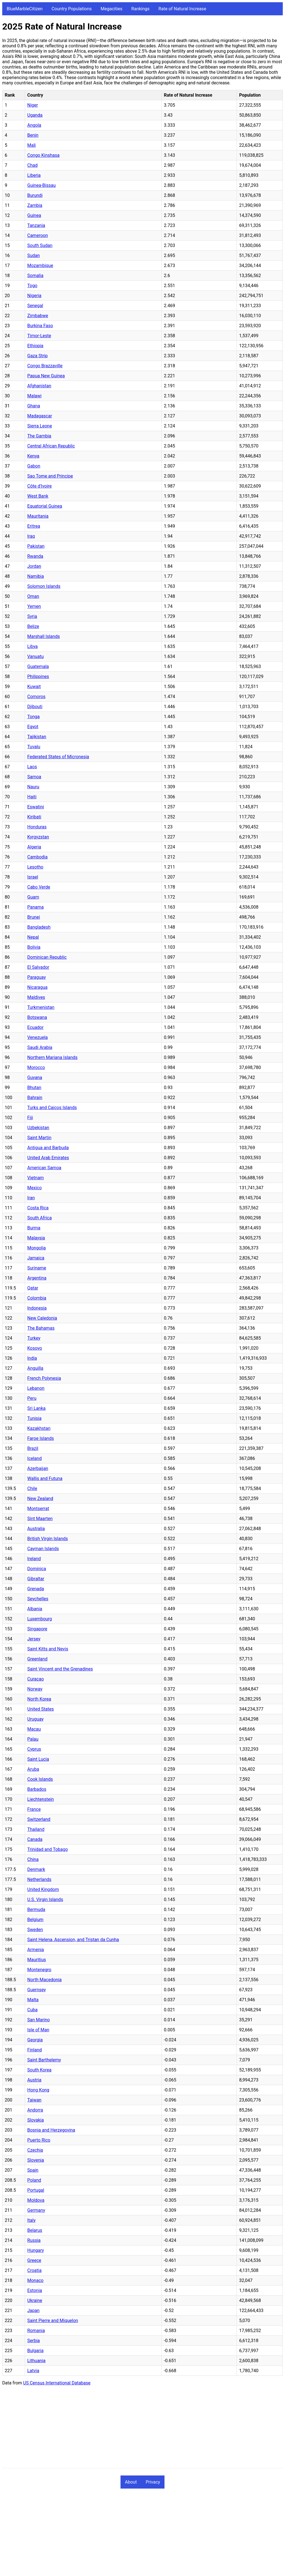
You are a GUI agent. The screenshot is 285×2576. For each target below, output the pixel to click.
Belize (33, 626)
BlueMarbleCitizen (25, 8)
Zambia (34, 205)
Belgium (35, 1919)
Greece (34, 2260)
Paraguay (36, 977)
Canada (34, 1839)
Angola (34, 125)
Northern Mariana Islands (52, 1057)
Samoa (34, 776)
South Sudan (39, 245)
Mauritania (37, 516)
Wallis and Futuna (44, 1478)
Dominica (36, 1568)
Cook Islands (40, 1779)
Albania (34, 1608)
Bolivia (33, 947)
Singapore (37, 1628)
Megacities (111, 8)
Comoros (36, 696)
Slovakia (35, 2120)
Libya (32, 646)
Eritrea (33, 526)
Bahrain (34, 1097)
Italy (31, 2220)
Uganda (35, 115)
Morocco (36, 1067)
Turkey (33, 1338)
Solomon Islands (43, 586)
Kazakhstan (38, 1428)
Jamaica (35, 1258)
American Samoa (44, 1167)
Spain (32, 2170)
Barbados (36, 1789)
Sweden (35, 1929)
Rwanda (35, 556)
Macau (34, 1729)
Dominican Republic (47, 957)
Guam (33, 897)
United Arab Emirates (48, 1157)
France (34, 1809)
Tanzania (36, 225)
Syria (32, 616)
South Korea (39, 2070)
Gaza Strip (37, 355)
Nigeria (34, 295)
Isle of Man (38, 2029)
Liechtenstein (40, 1799)
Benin (32, 135)
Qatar (32, 1288)
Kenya (33, 456)
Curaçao (35, 1679)
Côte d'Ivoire (39, 486)
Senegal (35, 305)
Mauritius (36, 1959)
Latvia (33, 2370)
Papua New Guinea (46, 375)
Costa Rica (38, 1207)
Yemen (34, 606)
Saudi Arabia (39, 1047)
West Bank (37, 496)
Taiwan (34, 2100)
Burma (33, 1227)
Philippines (38, 676)
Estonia (34, 2290)
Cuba (32, 2009)
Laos (32, 766)
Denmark (36, 1869)
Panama (35, 907)
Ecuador (35, 1027)
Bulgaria (35, 2350)
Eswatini (35, 806)
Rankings (140, 8)
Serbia (33, 2340)
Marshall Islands (43, 636)
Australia (36, 1528)
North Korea (39, 1699)
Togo (32, 285)
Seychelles (37, 1598)
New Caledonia (42, 1318)
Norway (34, 1689)
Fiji (30, 1117)
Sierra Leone (39, 426)
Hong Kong (38, 2090)
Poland (34, 2180)
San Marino (38, 2019)
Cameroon (37, 235)
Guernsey (36, 1989)
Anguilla (35, 1368)
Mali (31, 145)
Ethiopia (35, 345)
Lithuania (36, 2360)
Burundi (35, 195)
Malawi (34, 395)
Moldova (35, 2200)
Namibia (35, 576)
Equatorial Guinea (44, 506)
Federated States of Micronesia (58, 756)
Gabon (33, 466)
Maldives (36, 997)
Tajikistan (36, 736)
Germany (36, 2210)
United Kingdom (43, 1889)
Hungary (35, 2250)
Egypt (32, 726)
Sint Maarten (40, 1518)
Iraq (31, 536)
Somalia (35, 275)
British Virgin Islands (47, 1538)
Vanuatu (35, 656)
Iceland (34, 1458)
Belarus (34, 2230)
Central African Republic (51, 446)
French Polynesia (44, 1378)
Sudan (33, 255)
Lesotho (35, 867)
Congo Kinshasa (43, 155)
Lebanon (36, 1388)
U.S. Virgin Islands (45, 1899)
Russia (34, 2240)
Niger (32, 105)
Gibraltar (35, 1578)
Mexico (34, 1187)
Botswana (37, 1017)
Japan (33, 2310)
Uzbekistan (38, 1127)
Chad (32, 165)
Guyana (34, 1077)
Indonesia (37, 1308)
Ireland (34, 1558)
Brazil (32, 1448)
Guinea (34, 215)
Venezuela (37, 1037)
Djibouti (34, 706)
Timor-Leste (39, 335)
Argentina (36, 1278)
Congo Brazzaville (45, 365)
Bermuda (36, 1909)
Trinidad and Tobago (47, 1849)
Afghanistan (39, 385)
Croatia (34, 2270)
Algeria (34, 847)
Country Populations (71, 8)
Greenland (37, 1659)
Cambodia (37, 857)
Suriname (36, 1268)
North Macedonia (44, 1979)
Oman (33, 596)
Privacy (153, 2482)
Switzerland (38, 1819)
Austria (34, 2080)
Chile (32, 1488)
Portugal (35, 2190)
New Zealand (40, 1498)
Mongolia (36, 1248)
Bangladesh (39, 927)
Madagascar (39, 416)
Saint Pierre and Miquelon (52, 2320)
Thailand (35, 1829)
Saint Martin (39, 1137)
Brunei (33, 917)
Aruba (33, 1769)
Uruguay (35, 1719)
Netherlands (39, 1879)
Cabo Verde (38, 887)
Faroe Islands (40, 1438)
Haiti (31, 796)
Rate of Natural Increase (182, 8)
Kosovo (34, 1348)
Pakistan (36, 546)
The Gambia (39, 436)
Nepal (33, 937)
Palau (32, 1739)
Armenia (35, 1949)
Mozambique (40, 265)
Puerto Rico (38, 2140)
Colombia (36, 1298)
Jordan (34, 566)
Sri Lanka (36, 1408)
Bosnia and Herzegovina (51, 2130)
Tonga (33, 716)
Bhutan (34, 1087)
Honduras (36, 827)
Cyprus (34, 1749)
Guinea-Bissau (41, 185)
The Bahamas (41, 1328)
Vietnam (35, 1177)
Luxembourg (39, 1618)
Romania (36, 2330)
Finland (34, 2050)
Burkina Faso (40, 325)
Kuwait (34, 686)
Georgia (35, 2039)
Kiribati (34, 816)
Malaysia (36, 1238)
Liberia (34, 175)
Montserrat (38, 1508)
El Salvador (38, 967)
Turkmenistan (40, 1007)
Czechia (35, 2150)
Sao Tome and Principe (50, 476)
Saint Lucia (38, 1759)
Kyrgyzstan (38, 837)
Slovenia (35, 2160)
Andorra (35, 2110)
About (131, 2482)
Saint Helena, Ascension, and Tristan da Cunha (73, 1939)
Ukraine (34, 2300)
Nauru (33, 786)
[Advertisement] (142, 2429)
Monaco (35, 2280)
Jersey (33, 1639)
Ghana (33, 405)
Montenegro (39, 1969)
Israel (32, 877)
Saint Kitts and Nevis (47, 1649)
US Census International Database (56, 2383)
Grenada (35, 1588)
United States (40, 1709)
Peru (31, 1398)
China (33, 1859)
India (32, 1358)
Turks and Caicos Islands (52, 1107)
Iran (31, 1197)
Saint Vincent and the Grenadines (60, 1669)
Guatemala (38, 666)
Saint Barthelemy (44, 2060)
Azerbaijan (37, 1468)
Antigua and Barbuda (48, 1147)
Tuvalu (33, 746)
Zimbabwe (37, 315)
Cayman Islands (43, 1548)
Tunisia (34, 1418)
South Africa (39, 1217)
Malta (33, 1999)
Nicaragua (37, 987)
